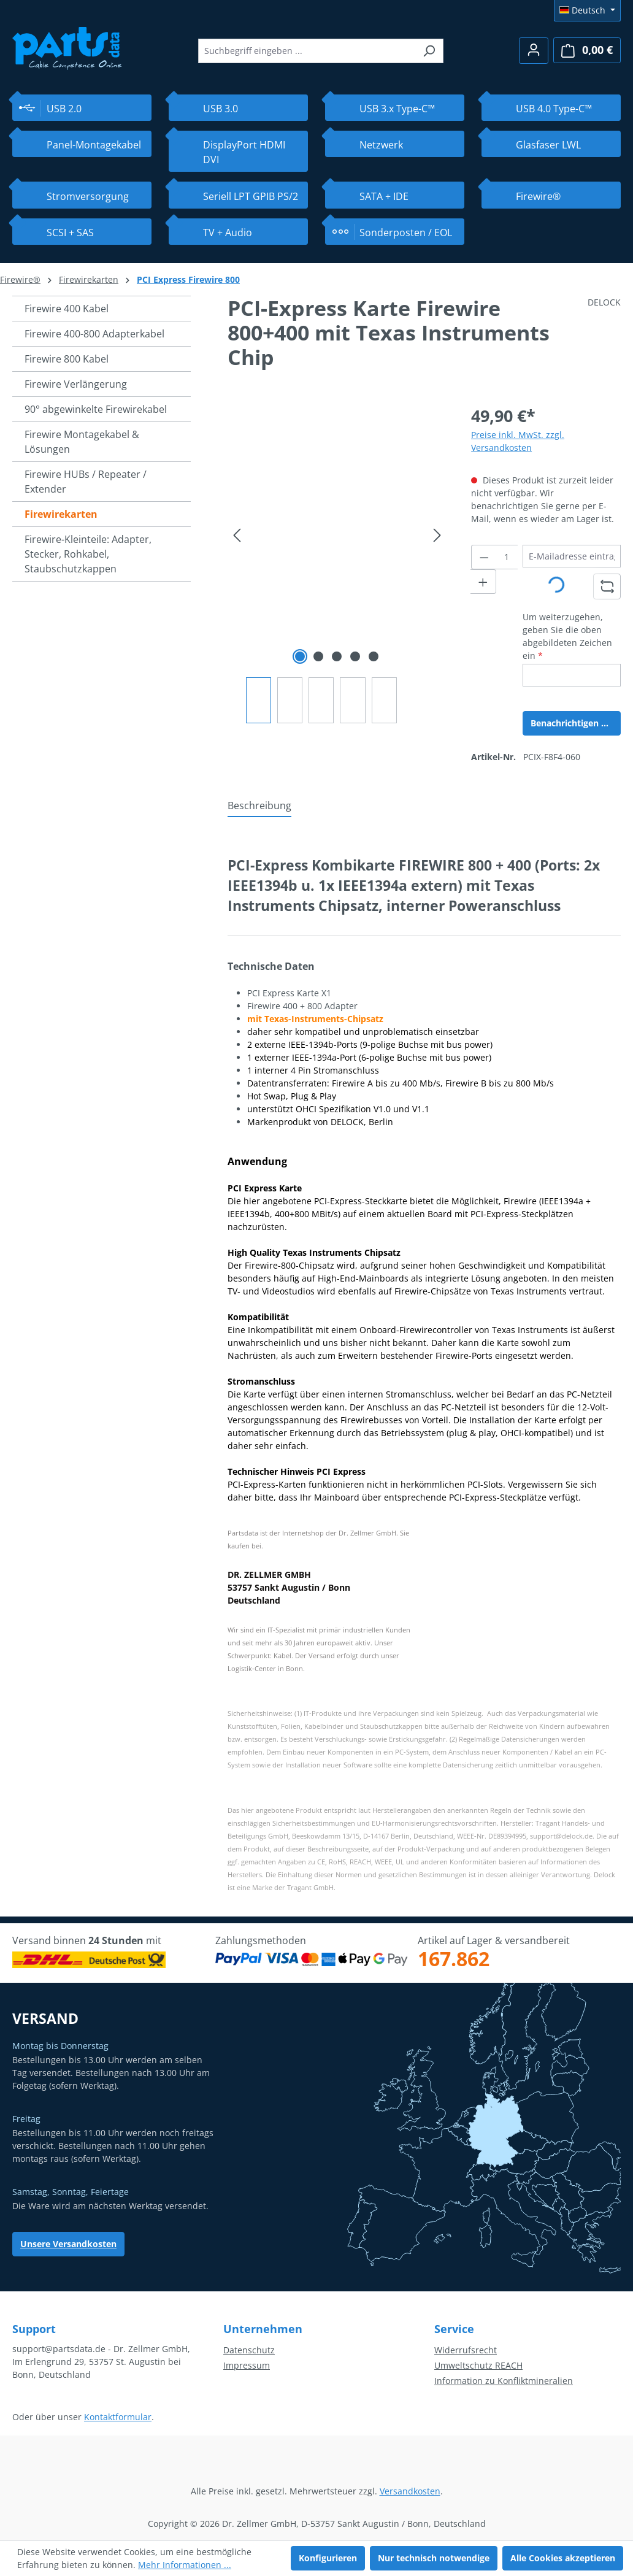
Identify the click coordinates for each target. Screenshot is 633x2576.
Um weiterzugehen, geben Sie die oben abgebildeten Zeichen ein (567, 636)
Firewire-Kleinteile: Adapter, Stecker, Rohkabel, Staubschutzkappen (88, 554)
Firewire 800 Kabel (67, 359)
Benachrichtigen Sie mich (576, 723)
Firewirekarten (61, 514)
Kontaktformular (118, 2417)
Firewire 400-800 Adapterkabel (94, 333)
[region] (337, 563)
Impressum (246, 2365)
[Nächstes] (437, 535)
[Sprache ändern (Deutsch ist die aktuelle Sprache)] (587, 10)
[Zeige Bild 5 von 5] (373, 656)
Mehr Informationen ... (184, 2564)
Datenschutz (249, 2350)
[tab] (259, 806)
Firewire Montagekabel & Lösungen (82, 442)
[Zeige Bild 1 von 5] (300, 656)
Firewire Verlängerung (76, 384)
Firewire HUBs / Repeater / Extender (86, 481)
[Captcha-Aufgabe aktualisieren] (607, 586)
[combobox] (306, 51)
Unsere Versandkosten (68, 2244)
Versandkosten (410, 2491)
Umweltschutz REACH (478, 2365)
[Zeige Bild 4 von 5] (355, 656)
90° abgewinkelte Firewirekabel (96, 409)
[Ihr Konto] (533, 50)
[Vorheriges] (237, 535)
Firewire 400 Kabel (67, 308)
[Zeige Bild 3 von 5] (337, 656)
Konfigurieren (328, 2558)
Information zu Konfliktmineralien (503, 2380)
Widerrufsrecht (465, 2350)
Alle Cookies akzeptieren (562, 2558)
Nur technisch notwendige (433, 2558)
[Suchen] (429, 51)
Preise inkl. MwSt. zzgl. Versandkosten (517, 441)
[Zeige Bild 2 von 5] (318, 656)
